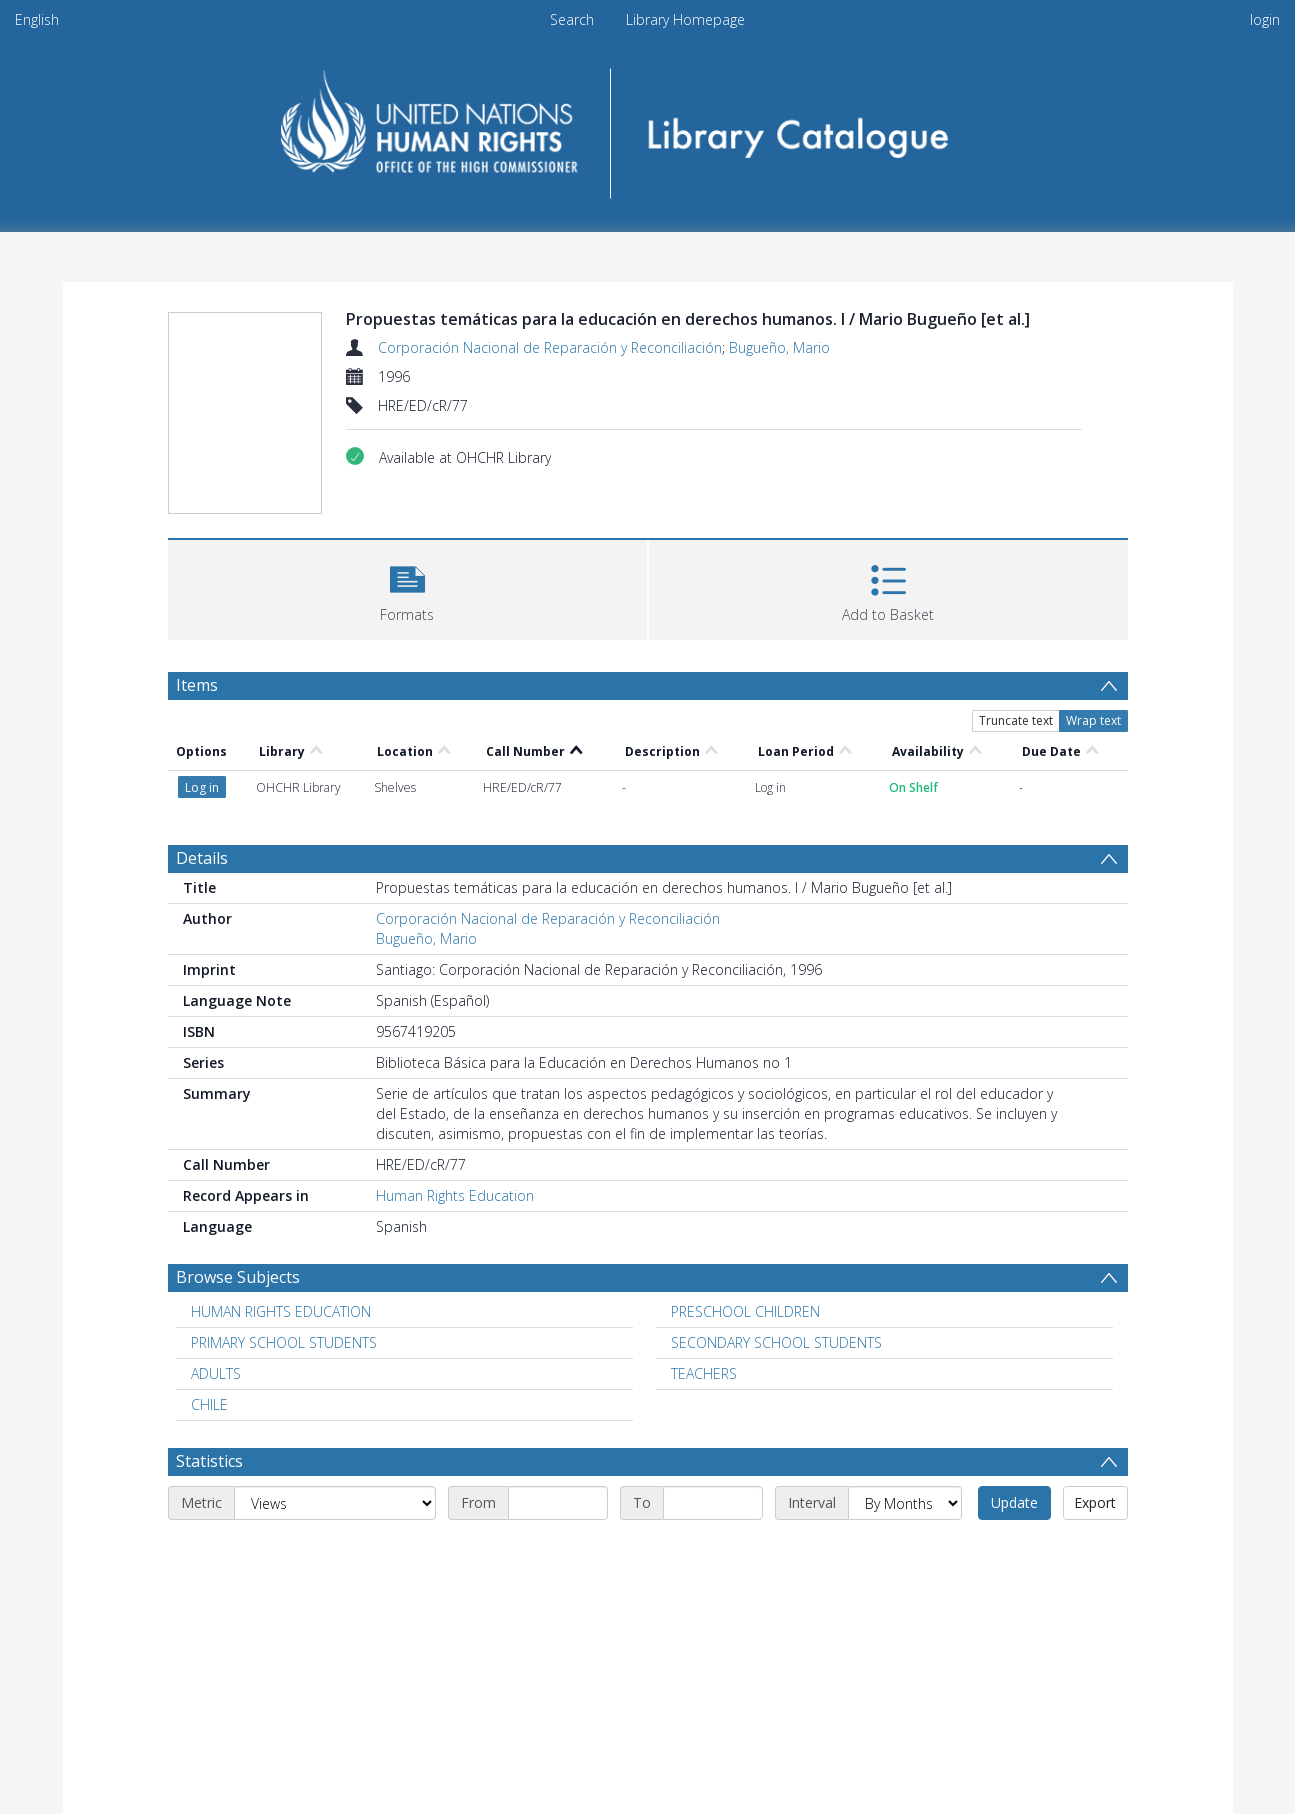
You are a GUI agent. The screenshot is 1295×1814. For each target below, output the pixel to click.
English (37, 19)
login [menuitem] (1265, 19)
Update (1014, 1502)
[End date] (713, 1503)
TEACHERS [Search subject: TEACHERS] (704, 1373)
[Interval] (905, 1503)
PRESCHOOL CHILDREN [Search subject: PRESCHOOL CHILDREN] (745, 1311)
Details (202, 858)
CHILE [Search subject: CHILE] (209, 1404)
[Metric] (335, 1503)
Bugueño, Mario (779, 347)
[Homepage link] (647, 126)
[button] (407, 587)
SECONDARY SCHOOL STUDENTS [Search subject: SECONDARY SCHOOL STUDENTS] (776, 1342)
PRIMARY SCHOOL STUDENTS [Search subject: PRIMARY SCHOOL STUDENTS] (284, 1342)
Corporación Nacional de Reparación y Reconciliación (550, 347)
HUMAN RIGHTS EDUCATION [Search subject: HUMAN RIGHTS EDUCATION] (281, 1311)
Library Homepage (685, 19)
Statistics (209, 1461)
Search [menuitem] (572, 19)
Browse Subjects (238, 1277)
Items (197, 685)
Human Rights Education (455, 1195)
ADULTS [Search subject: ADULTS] (216, 1373)
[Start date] (558, 1503)
